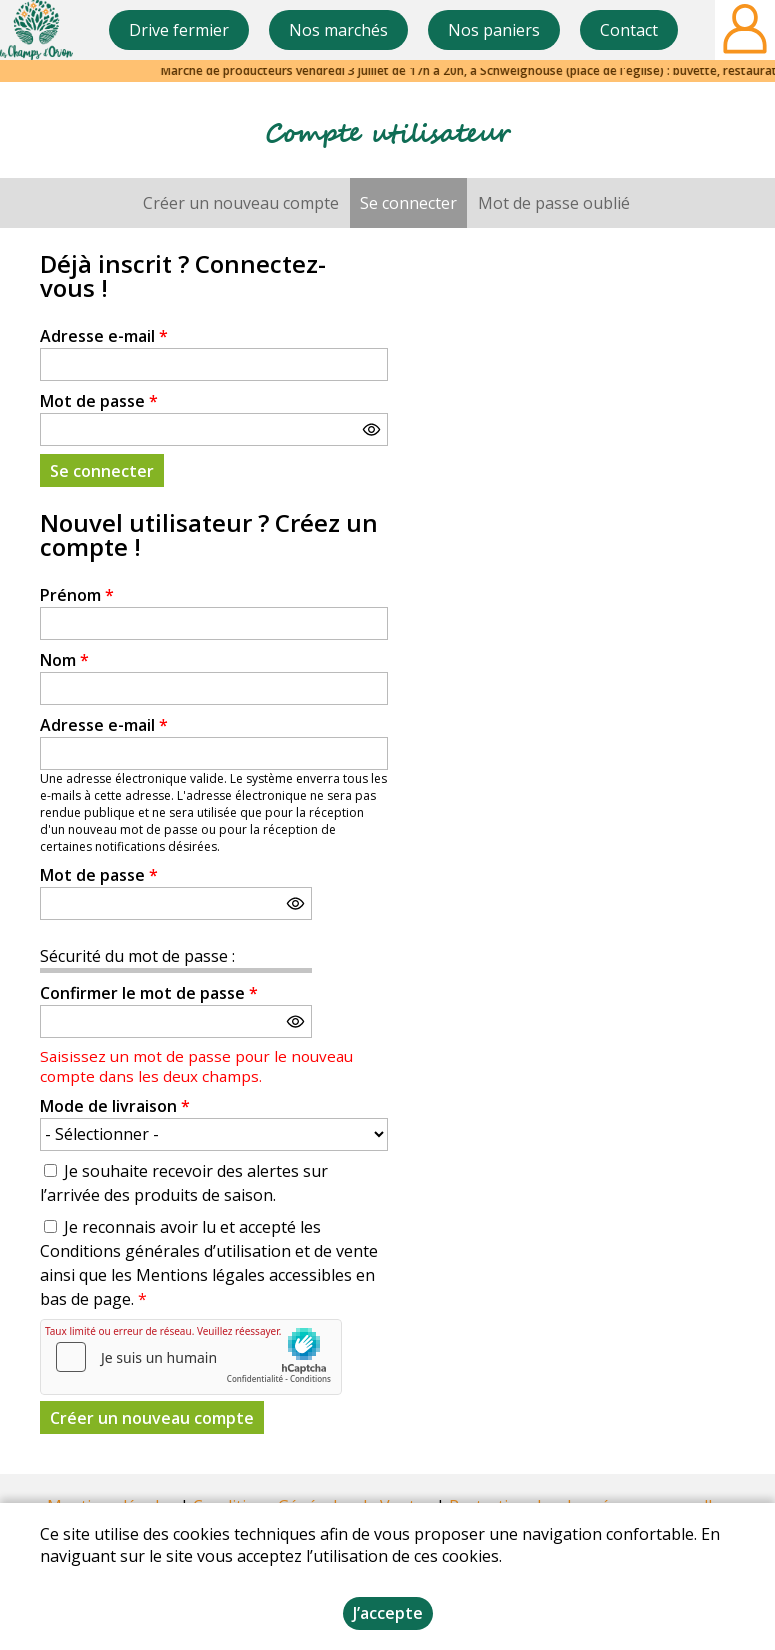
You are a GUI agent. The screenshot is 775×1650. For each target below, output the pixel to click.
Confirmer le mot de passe (149, 993)
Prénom (77, 595)
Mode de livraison (115, 1106)
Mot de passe (99, 401)
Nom (64, 660)
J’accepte (388, 1613)
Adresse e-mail (104, 336)
